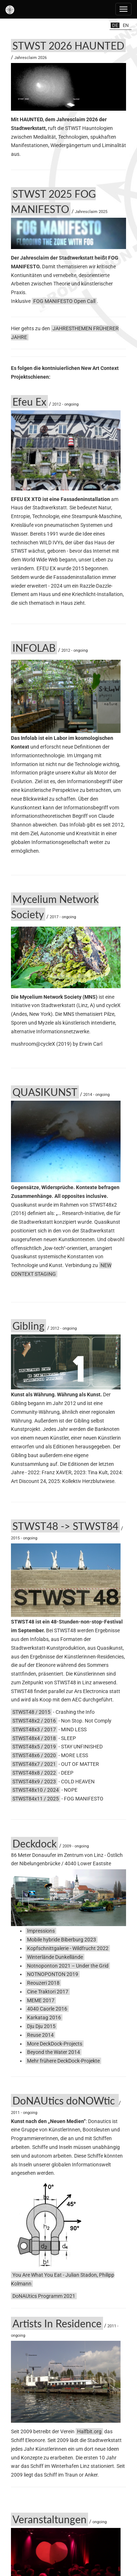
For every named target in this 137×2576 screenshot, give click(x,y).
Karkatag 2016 (44, 2017)
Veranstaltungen (49, 2519)
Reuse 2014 (40, 2035)
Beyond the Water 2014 (53, 2052)
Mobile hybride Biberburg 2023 (61, 1939)
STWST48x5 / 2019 (34, 1746)
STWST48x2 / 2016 (34, 1721)
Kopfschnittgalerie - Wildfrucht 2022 (68, 1948)
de (115, 25)
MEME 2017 (40, 2000)
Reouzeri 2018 (43, 1983)
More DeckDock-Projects (54, 2044)
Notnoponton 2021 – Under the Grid (68, 1966)
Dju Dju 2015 (41, 2026)
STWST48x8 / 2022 (34, 1773)
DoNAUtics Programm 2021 (43, 2296)
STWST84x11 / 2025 (35, 1799)
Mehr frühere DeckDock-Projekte (63, 2061)
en (126, 25)
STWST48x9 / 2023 (34, 1781)
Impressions (41, 1931)
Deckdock (34, 1843)
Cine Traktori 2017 (47, 1992)
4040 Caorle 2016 (47, 2009)
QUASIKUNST (44, 1092)
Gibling (28, 1325)
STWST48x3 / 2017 (34, 1729)
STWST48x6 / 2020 (34, 1755)
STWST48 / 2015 (31, 1712)
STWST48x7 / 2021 (34, 1764)
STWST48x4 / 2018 (34, 1738)
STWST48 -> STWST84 (65, 1526)
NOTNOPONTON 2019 (52, 1974)
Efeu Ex (29, 401)
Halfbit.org (89, 2431)
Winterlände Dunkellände (55, 1957)
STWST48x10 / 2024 (35, 1790)
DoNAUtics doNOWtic (64, 2100)
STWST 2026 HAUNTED (68, 45)
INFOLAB (34, 648)
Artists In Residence (57, 2323)
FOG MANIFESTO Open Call (64, 301)
